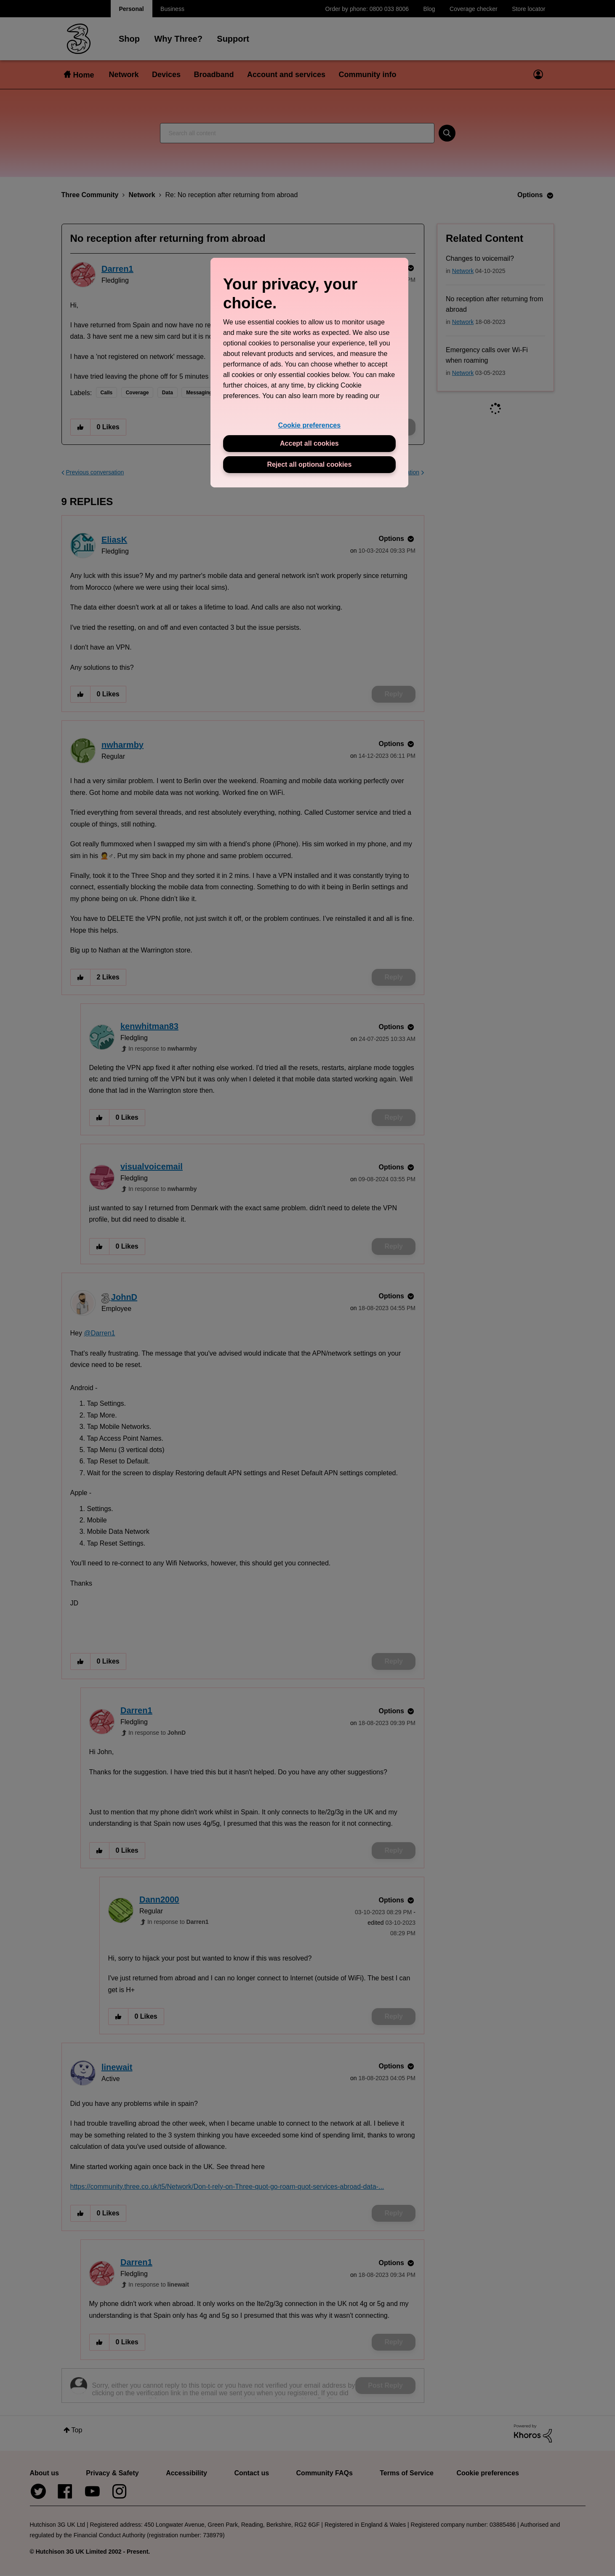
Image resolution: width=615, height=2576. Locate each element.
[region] (309, 372)
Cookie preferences (309, 425)
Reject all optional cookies (309, 464)
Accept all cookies (309, 443)
